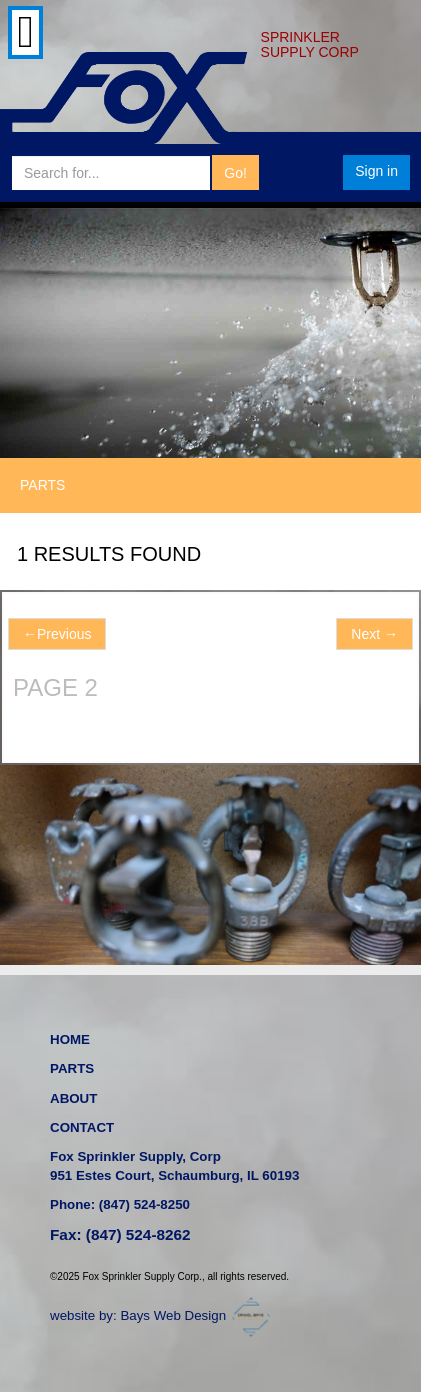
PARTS (72, 1068)
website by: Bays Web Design (163, 1315)
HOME (70, 1039)
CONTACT (82, 1127)
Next (374, 634)
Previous (57, 634)
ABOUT (73, 1098)
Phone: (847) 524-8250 (120, 1204)
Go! (235, 173)
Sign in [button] (376, 171)
